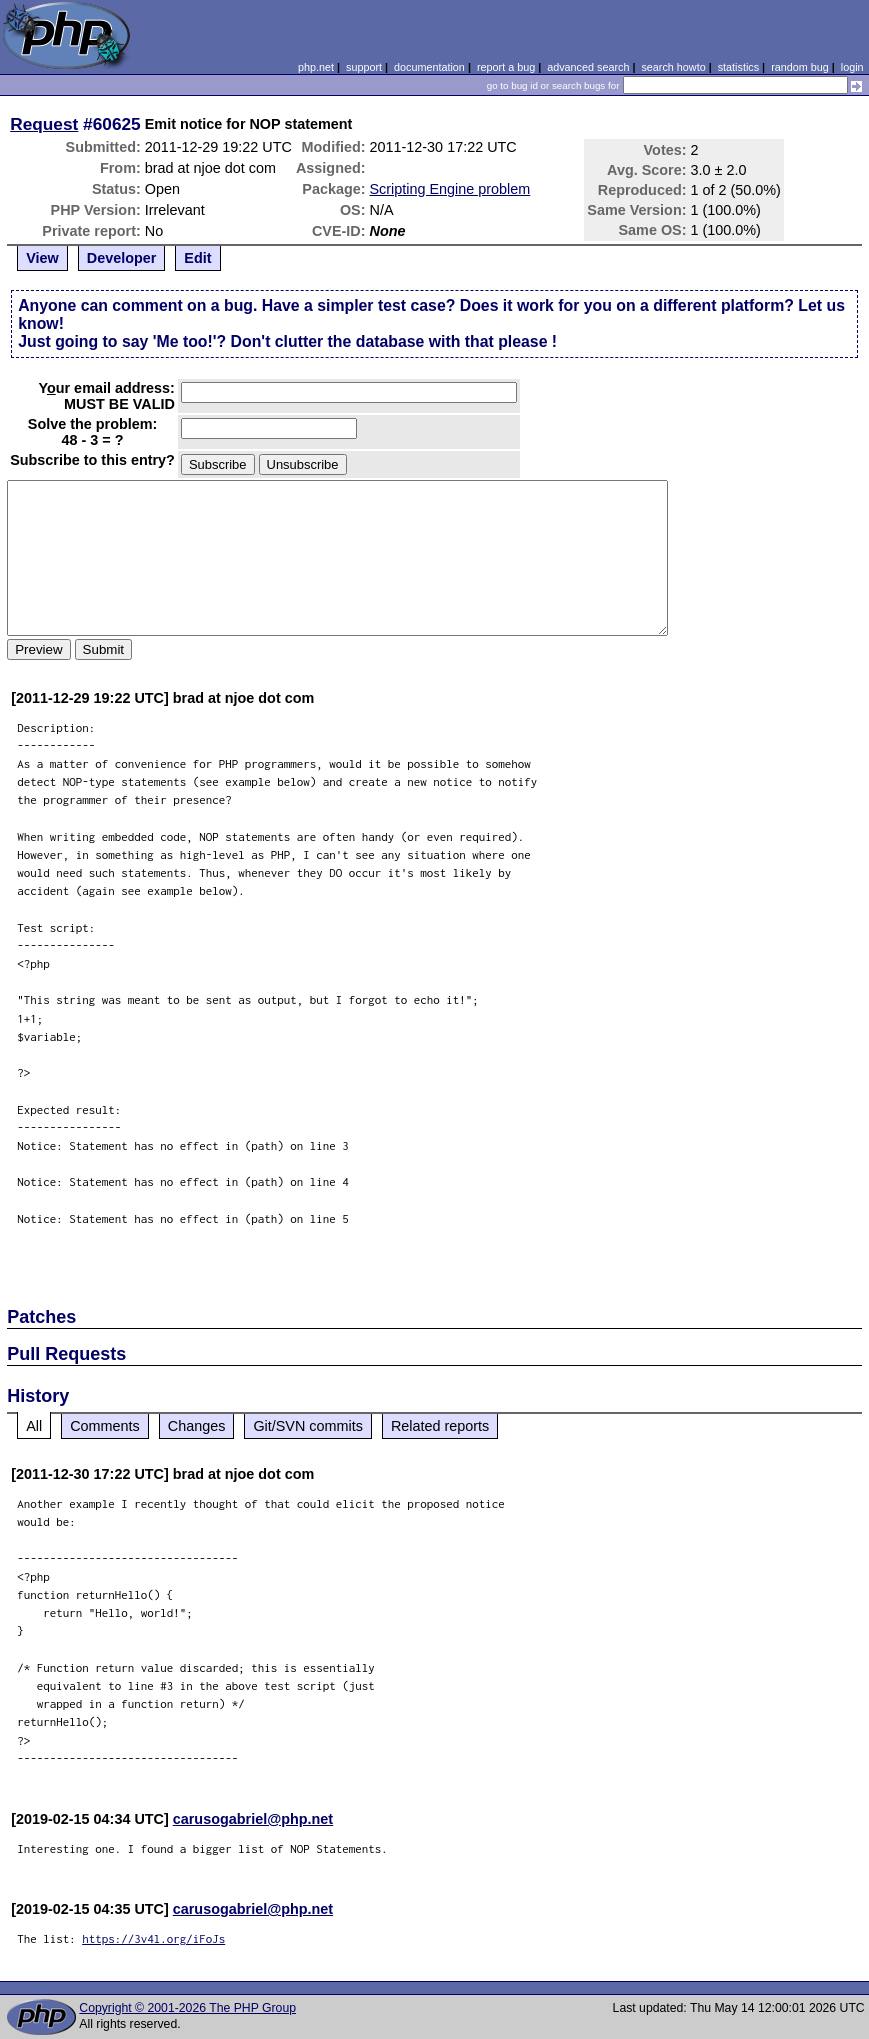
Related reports (440, 1426)
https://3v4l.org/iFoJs (153, 1938)
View (42, 258)
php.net (316, 67)
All (34, 1426)
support (364, 67)
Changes (197, 1426)
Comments (105, 1426)
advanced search (588, 67)
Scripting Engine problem (450, 189)
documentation (429, 67)
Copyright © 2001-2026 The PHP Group (187, 2008)
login (852, 67)
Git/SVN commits (308, 1426)
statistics (738, 67)
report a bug (506, 67)
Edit (197, 258)
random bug (800, 67)
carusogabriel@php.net (253, 1819)
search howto (673, 67)
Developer (122, 258)
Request (44, 124)
